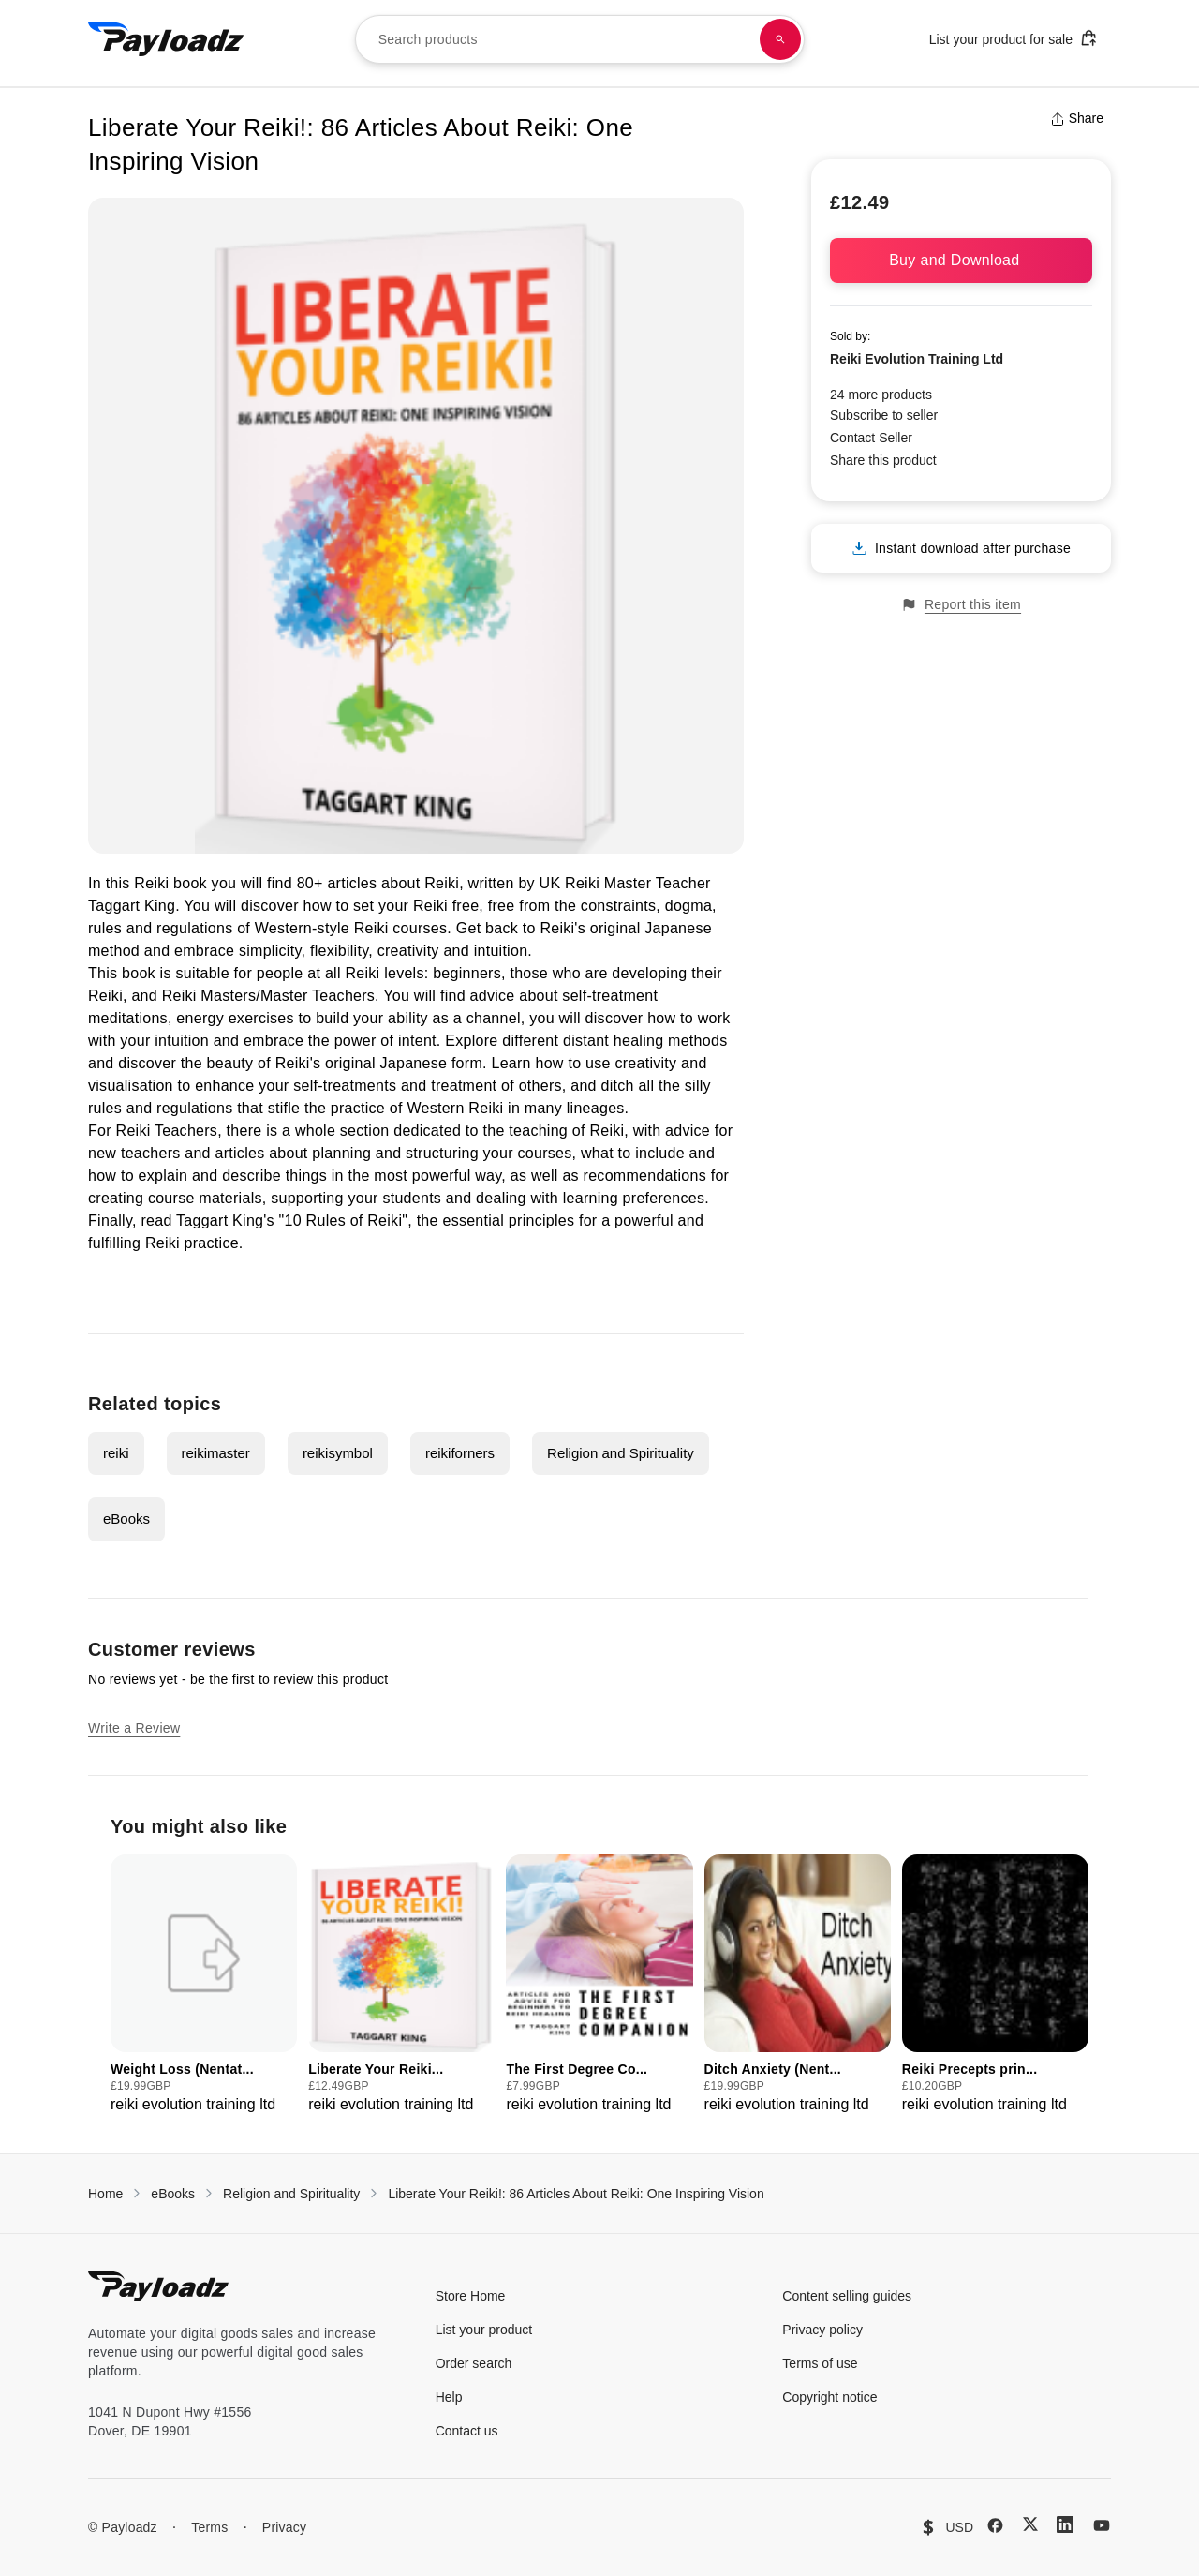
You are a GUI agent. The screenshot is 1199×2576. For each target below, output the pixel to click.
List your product (484, 2329)
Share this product (883, 460)
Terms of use (819, 2363)
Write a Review (134, 1727)
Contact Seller (871, 437)
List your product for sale (1013, 38)
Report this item (961, 605)
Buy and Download (961, 260)
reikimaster (216, 1453)
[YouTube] (1101, 2525)
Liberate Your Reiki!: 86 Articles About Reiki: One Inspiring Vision (575, 2193)
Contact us (467, 2430)
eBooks (126, 1518)
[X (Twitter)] (1030, 2524)
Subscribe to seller (884, 415)
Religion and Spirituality (620, 1453)
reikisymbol (338, 1453)
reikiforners (460, 1453)
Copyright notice (829, 2397)
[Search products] (780, 39)
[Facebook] (995, 2525)
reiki (116, 1453)
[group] (204, 1985)
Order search (474, 2363)
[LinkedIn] (1065, 2524)
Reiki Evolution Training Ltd (916, 358)
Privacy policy (822, 2329)
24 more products (881, 394)
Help (449, 2397)
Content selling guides (846, 2295)
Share (1076, 118)
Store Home (471, 2295)
